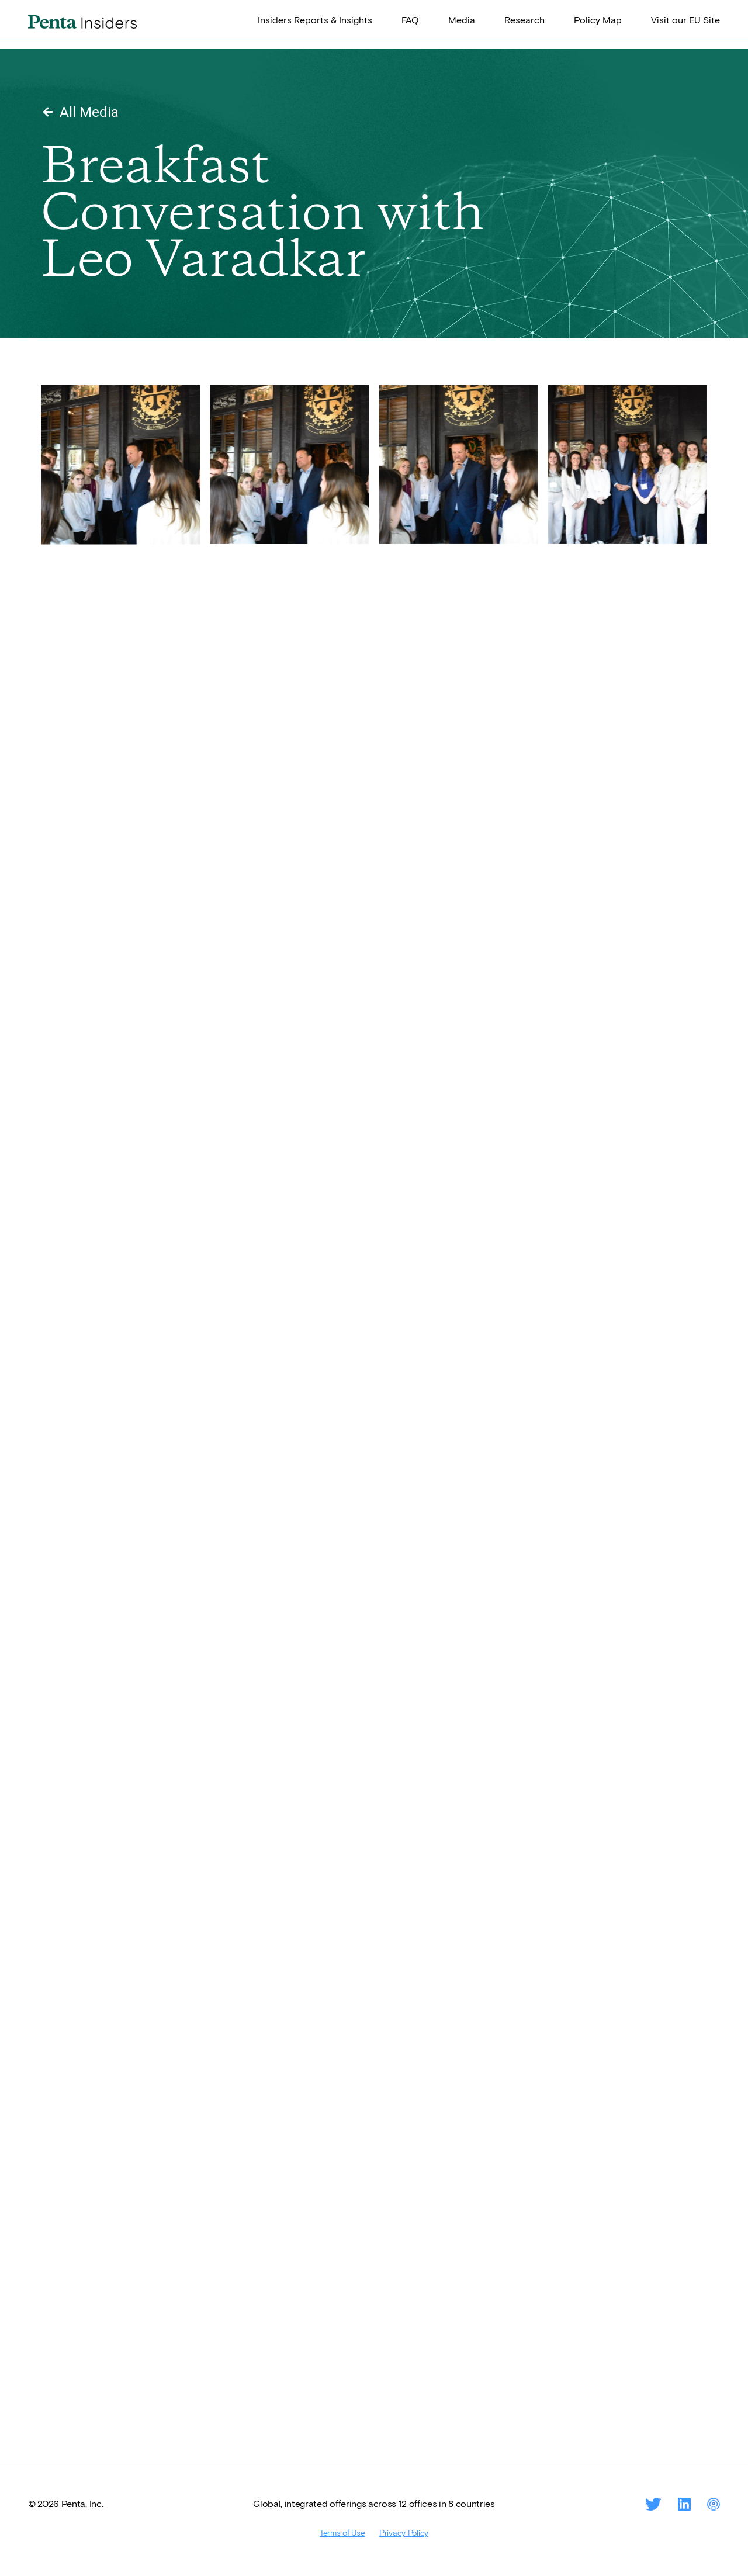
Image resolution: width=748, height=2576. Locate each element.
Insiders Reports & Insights (315, 19)
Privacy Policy (403, 2532)
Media (461, 19)
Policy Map (598, 19)
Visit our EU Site (685, 19)
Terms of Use (342, 2532)
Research (524, 19)
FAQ (410, 19)
